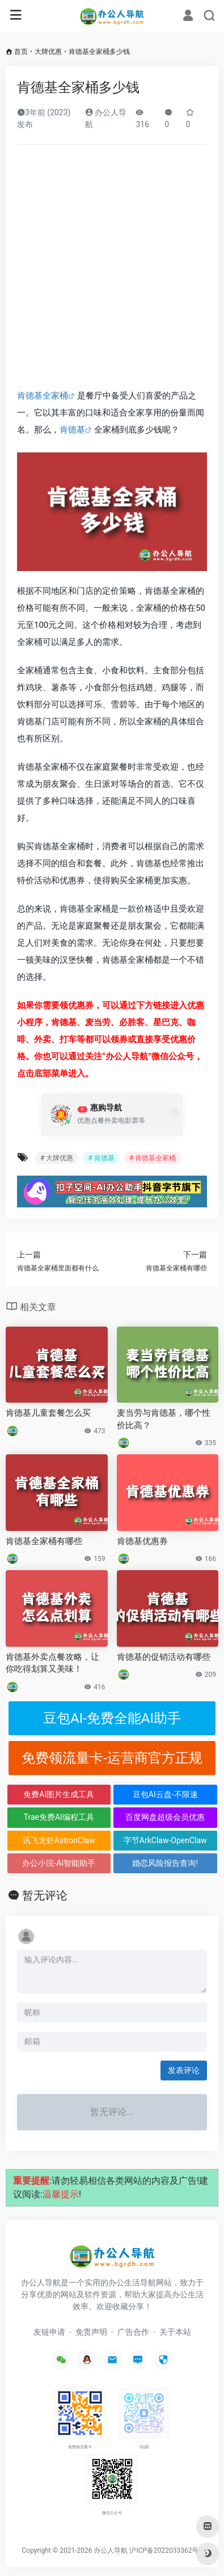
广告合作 (133, 2331)
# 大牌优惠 (56, 1158)
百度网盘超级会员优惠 (165, 1817)
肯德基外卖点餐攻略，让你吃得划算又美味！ (52, 1663)
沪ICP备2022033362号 (163, 2550)
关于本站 (175, 2331)
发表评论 (184, 2070)
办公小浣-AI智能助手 (58, 1863)
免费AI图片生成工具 (58, 1794)
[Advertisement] (112, 270)
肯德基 (72, 430)
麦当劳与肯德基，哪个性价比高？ (163, 1419)
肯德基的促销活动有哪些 (163, 1657)
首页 (21, 52)
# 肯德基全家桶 (152, 1158)
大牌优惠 (48, 52)
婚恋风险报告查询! (165, 1863)
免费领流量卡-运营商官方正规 (112, 1758)
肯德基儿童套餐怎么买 (48, 1413)
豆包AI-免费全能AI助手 (112, 1718)
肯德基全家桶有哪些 (44, 1541)
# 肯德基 (101, 1158)
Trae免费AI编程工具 (59, 1817)
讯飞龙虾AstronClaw (59, 1840)
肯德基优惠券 (142, 1541)
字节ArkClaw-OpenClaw (165, 1840)
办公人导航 (111, 2550)
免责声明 (91, 2331)
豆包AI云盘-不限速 (165, 1794)
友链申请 (49, 2331)
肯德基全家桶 (42, 396)
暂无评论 (44, 1895)
